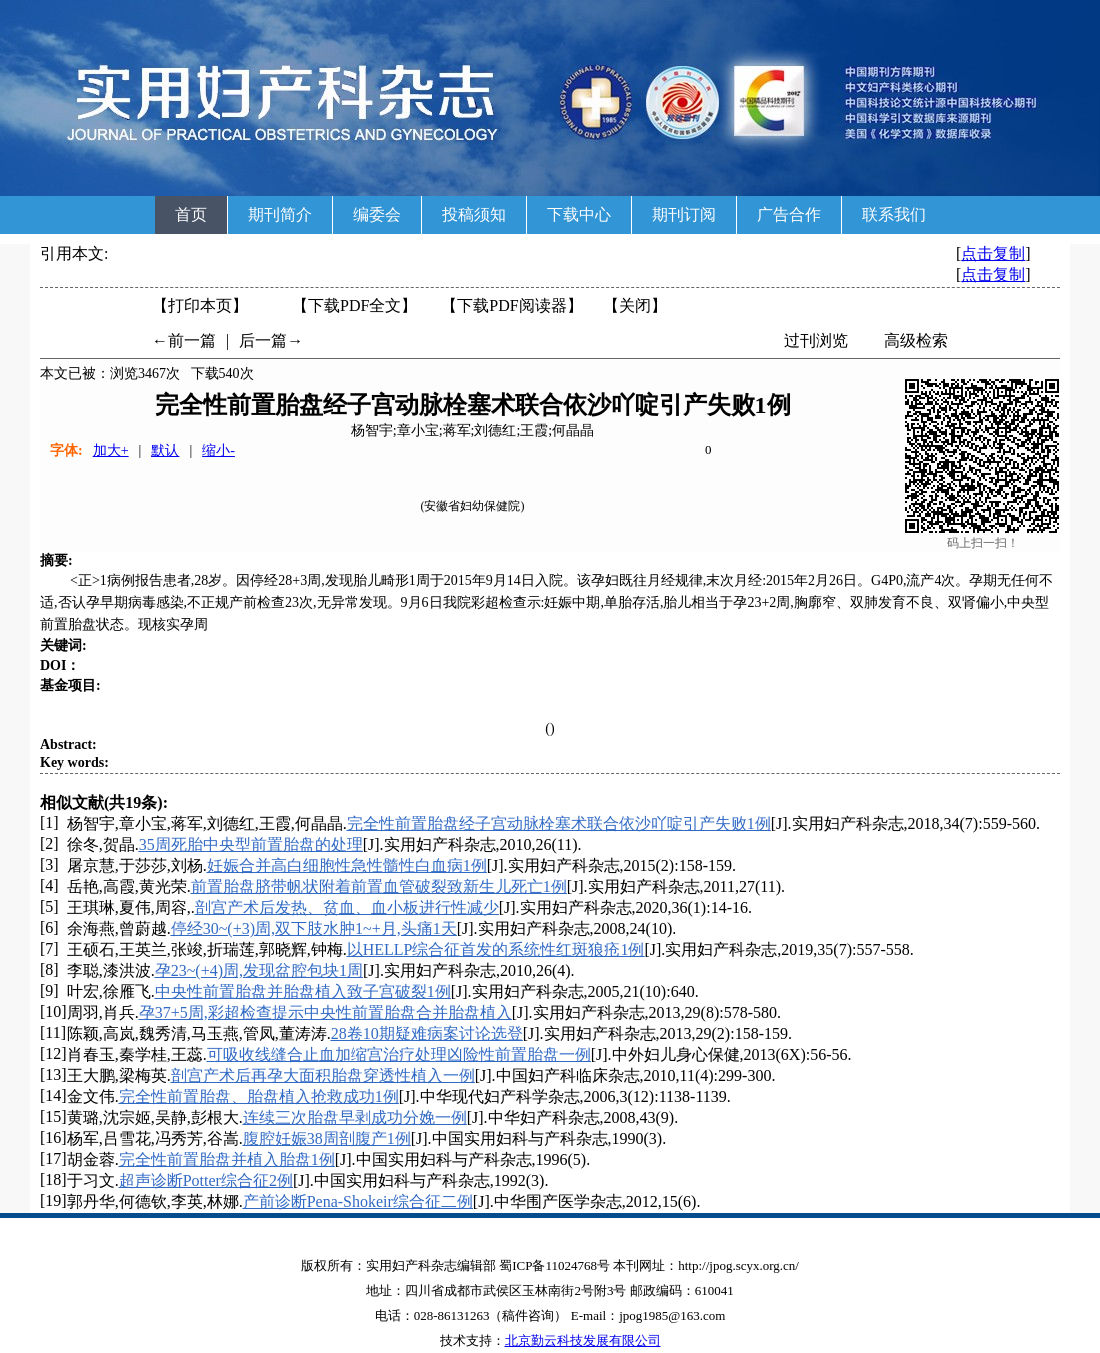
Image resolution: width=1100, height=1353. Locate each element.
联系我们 (894, 214)
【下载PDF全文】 (354, 305)
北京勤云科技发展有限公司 (583, 1340)
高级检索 (916, 340)
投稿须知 (474, 214)
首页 (191, 214)
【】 (511, 305)
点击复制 (993, 253)
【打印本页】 (200, 305)
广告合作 (789, 214)
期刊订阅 (684, 214)
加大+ (111, 450)
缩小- (218, 450)
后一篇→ (271, 340)
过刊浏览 (816, 340)
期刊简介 (280, 214)
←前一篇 (184, 340)
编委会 (377, 214)
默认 (165, 450)
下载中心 (579, 214)
